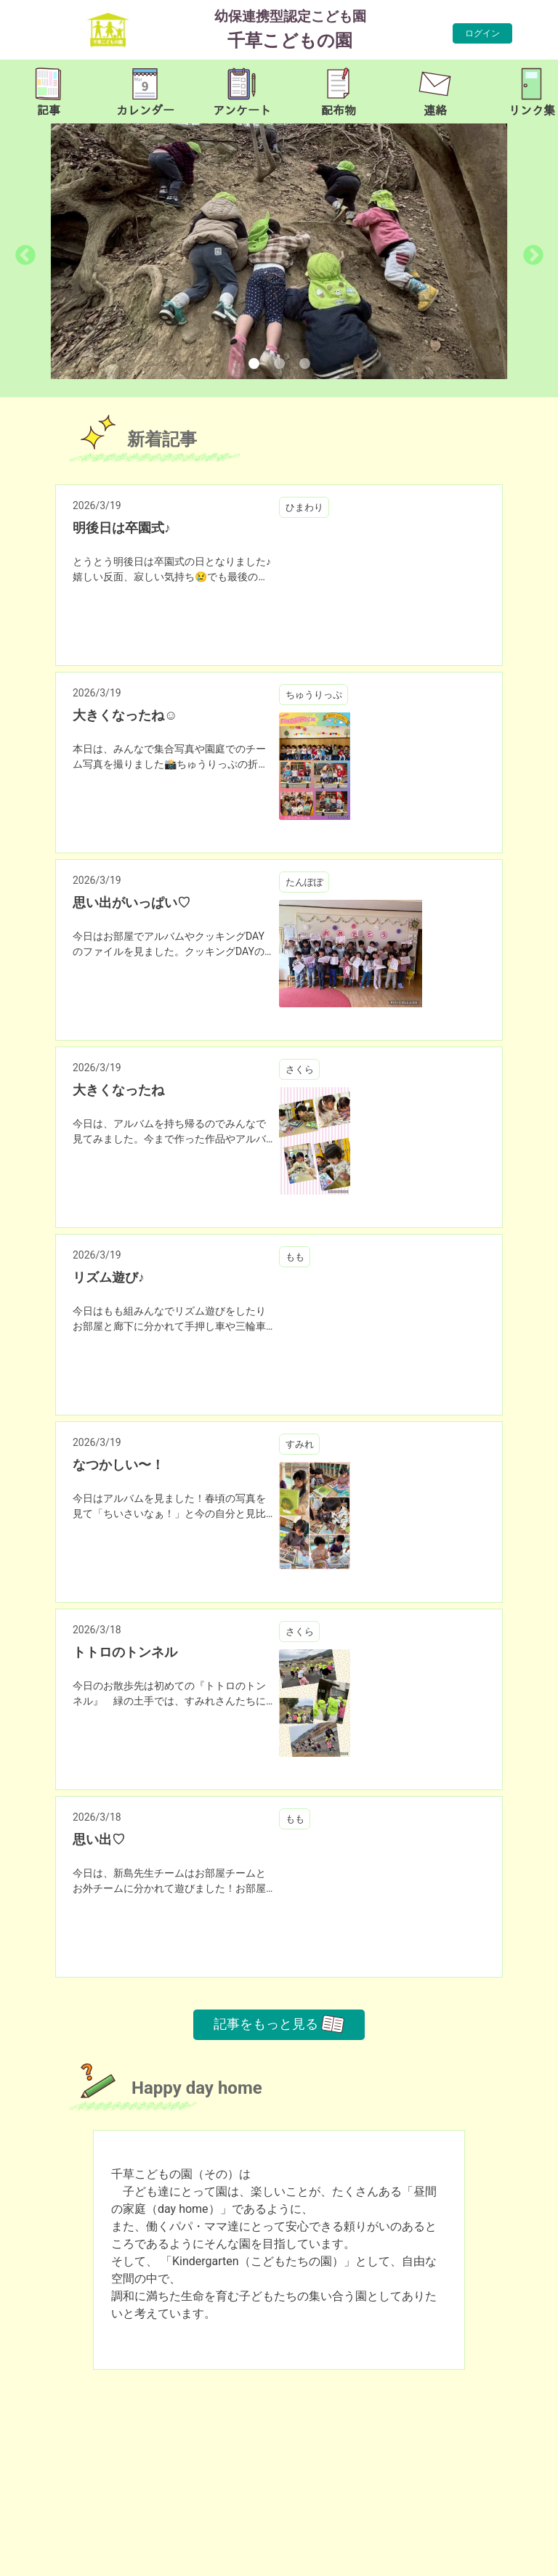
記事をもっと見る (279, 2024)
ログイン (482, 33)
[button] (39, 251)
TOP (527, 2557)
